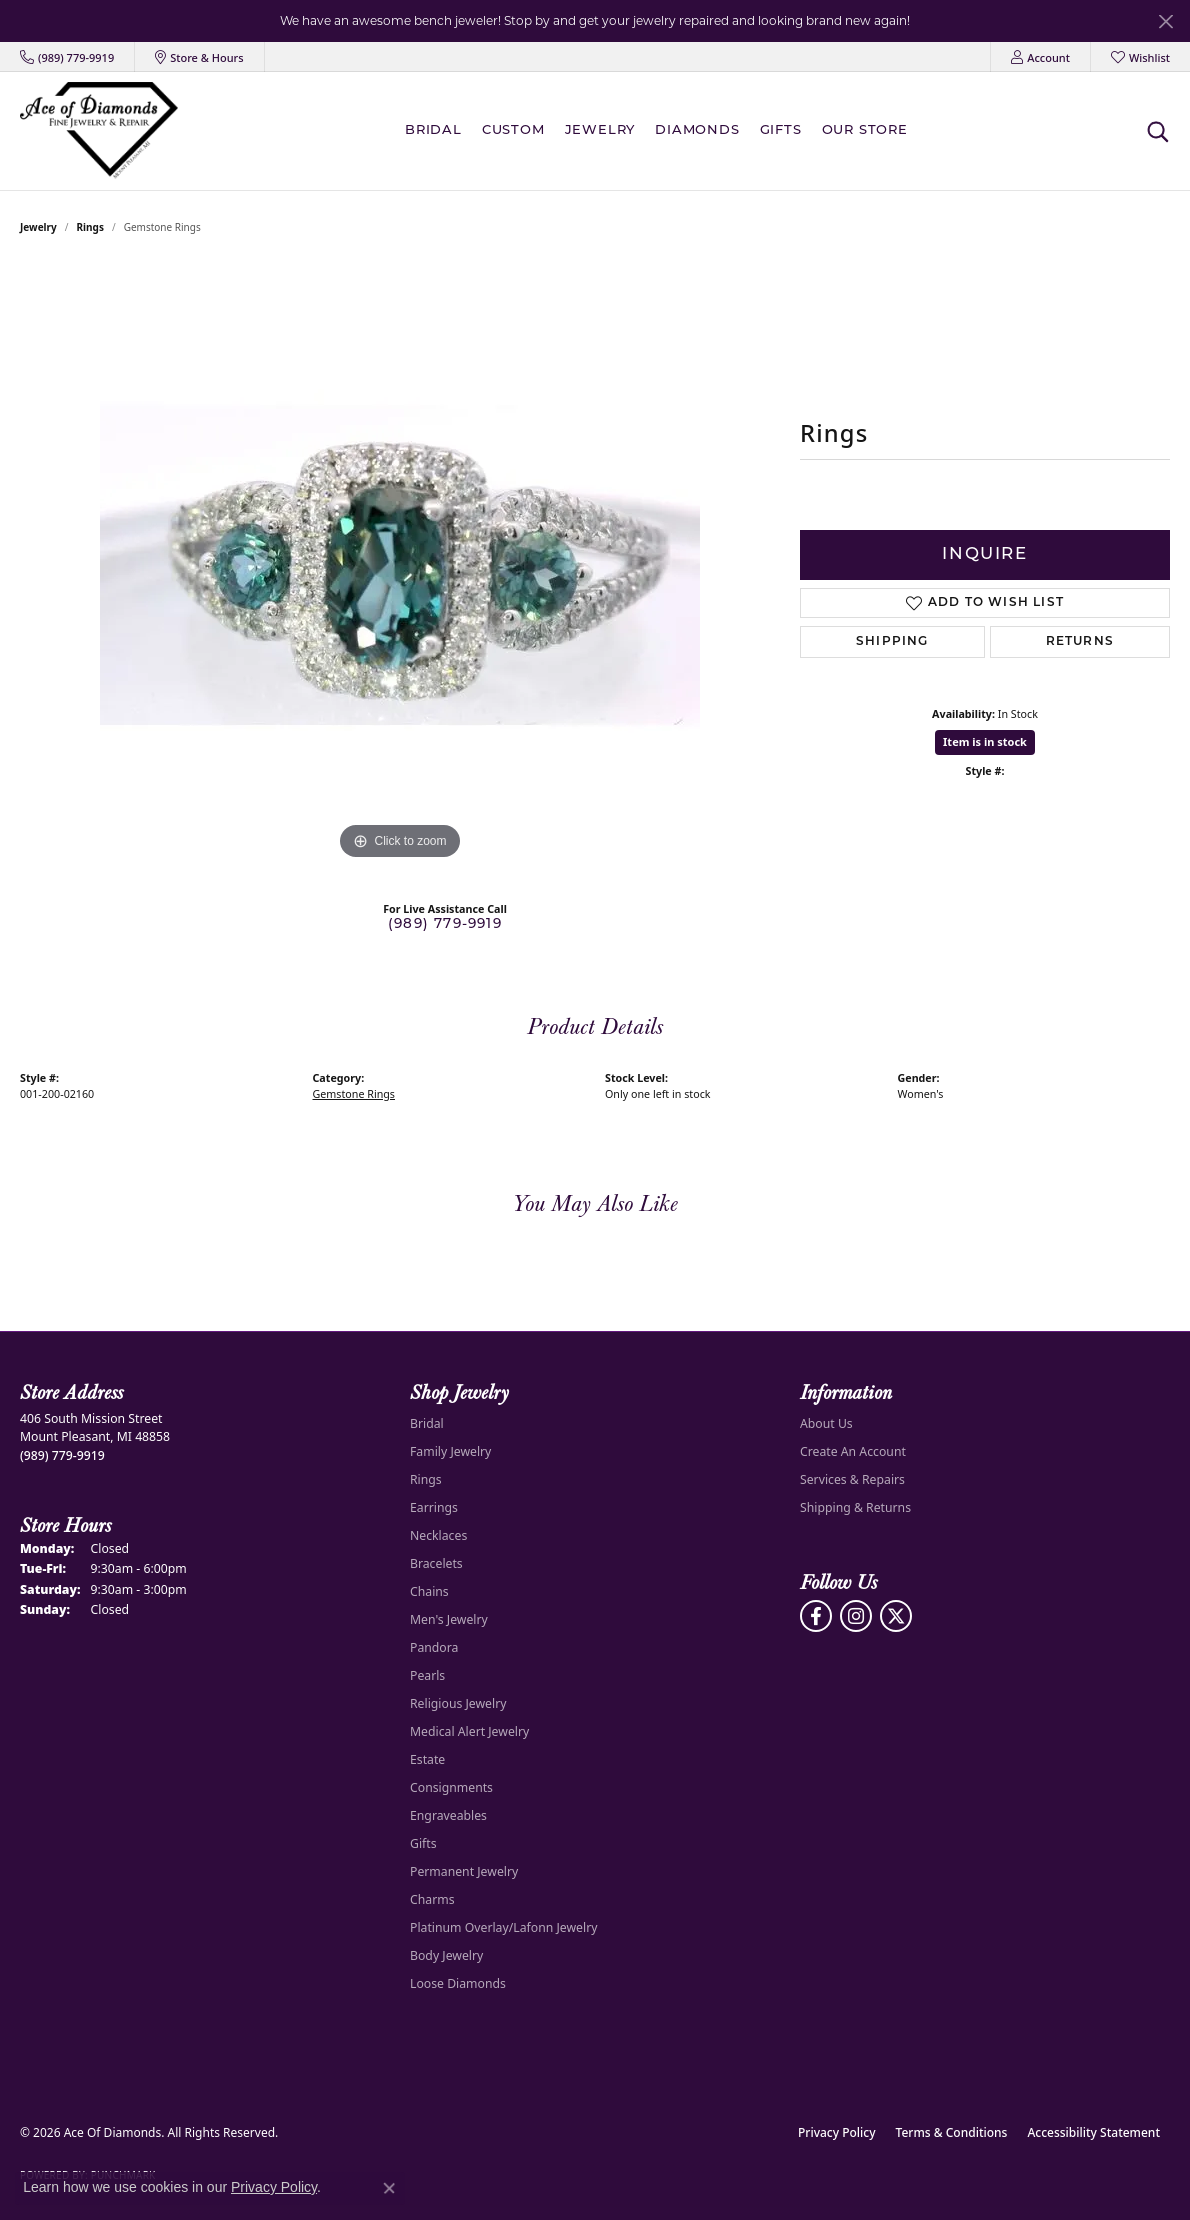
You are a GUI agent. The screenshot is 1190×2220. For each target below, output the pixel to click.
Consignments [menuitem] (451, 1787)
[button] (1040, 57)
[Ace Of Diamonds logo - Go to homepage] (99, 130)
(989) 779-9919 (445, 924)
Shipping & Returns (855, 1507)
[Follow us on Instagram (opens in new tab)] (856, 1616)
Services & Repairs (852, 1479)
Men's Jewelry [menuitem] (449, 1619)
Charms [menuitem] (432, 1899)
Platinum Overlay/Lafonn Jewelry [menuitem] (503, 1927)
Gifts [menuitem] (423, 1843)
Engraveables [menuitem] (448, 1815)
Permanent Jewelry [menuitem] (464, 1871)
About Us (826, 1423)
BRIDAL (433, 130)
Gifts (781, 130)
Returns (1080, 642)
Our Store (865, 130)
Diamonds (697, 130)
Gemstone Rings (354, 1094)
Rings (90, 227)
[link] (67, 57)
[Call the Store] (62, 1455)
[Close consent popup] (389, 2188)
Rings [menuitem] (426, 1479)
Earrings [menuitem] (434, 1507)
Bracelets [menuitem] (436, 1563)
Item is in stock (985, 741)
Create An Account (853, 1451)
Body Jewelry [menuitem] (446, 1955)
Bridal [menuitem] (427, 1423)
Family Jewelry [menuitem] (450, 1451)
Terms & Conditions (952, 2132)
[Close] (1165, 21)
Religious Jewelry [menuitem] (458, 1703)
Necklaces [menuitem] (438, 1535)
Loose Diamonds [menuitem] (458, 1983)
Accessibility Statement (1093, 2132)
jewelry (38, 227)
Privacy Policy (837, 2132)
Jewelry (600, 130)
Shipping (892, 642)
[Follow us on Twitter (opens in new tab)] (896, 1616)
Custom (513, 130)
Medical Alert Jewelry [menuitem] (469, 1731)
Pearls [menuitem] (427, 1675)
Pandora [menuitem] (434, 1647)
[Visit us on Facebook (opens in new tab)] (816, 1616)
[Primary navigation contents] (661, 130)
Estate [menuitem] (427, 1759)
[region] (400, 565)
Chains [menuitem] (429, 1591)
